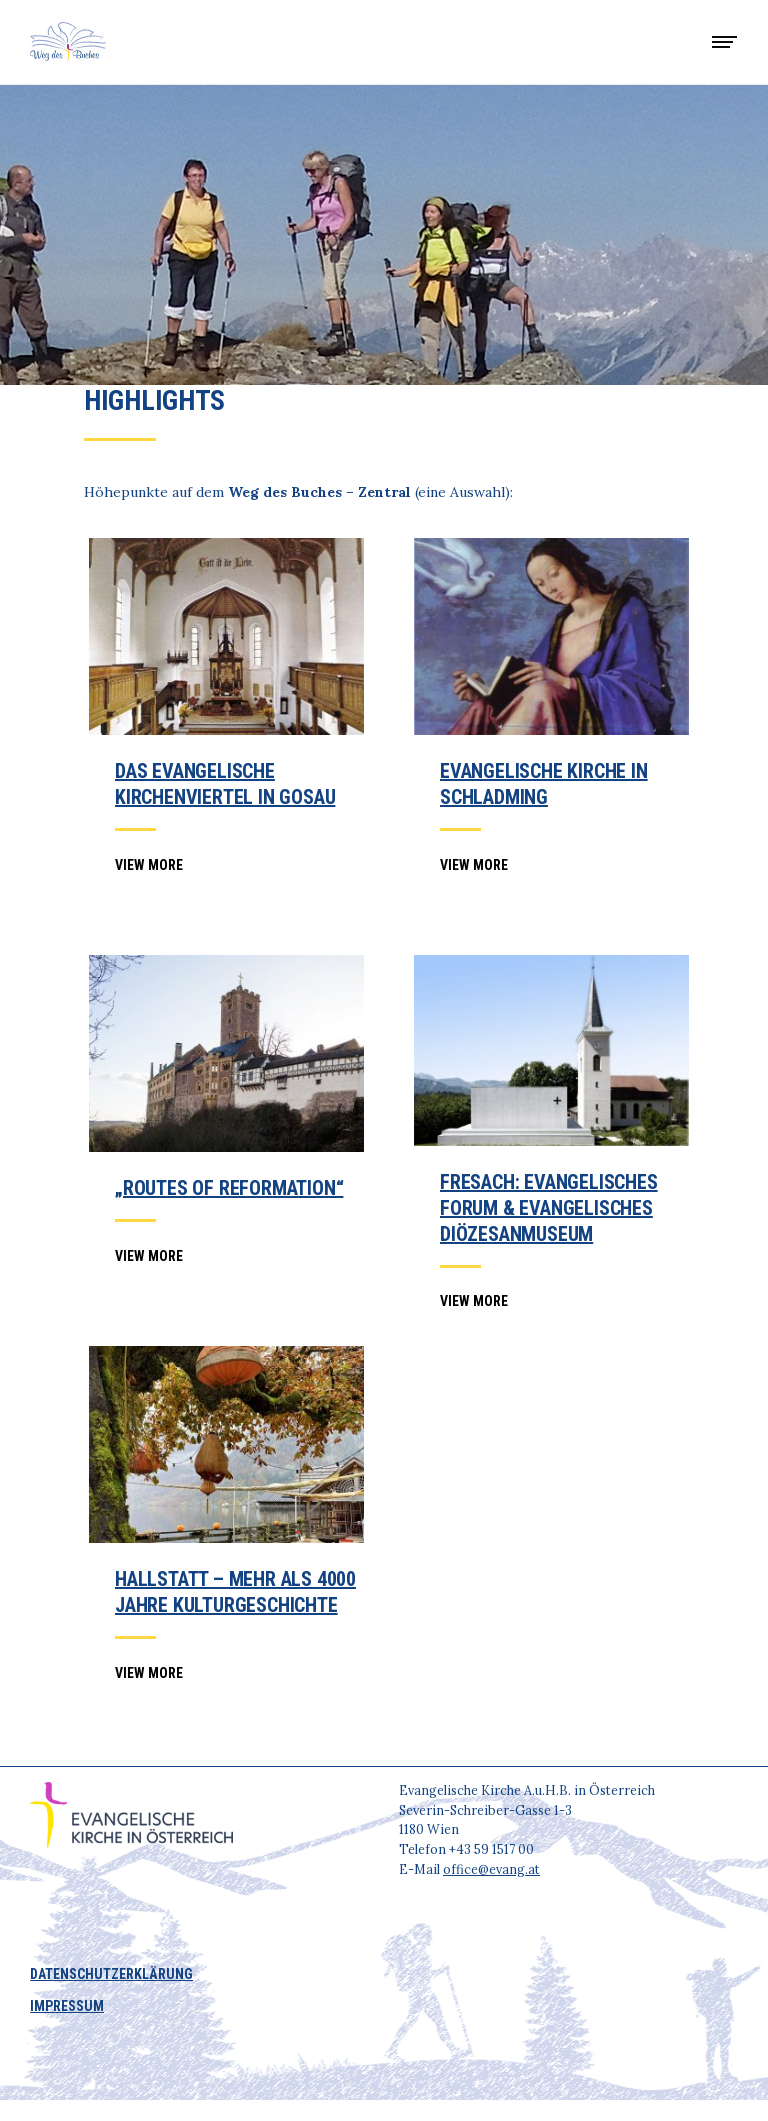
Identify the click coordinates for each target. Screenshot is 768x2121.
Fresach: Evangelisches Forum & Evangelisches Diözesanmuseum (549, 1208)
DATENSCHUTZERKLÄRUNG (111, 1974)
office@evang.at (491, 1869)
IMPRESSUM (67, 2006)
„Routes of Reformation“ (229, 1188)
